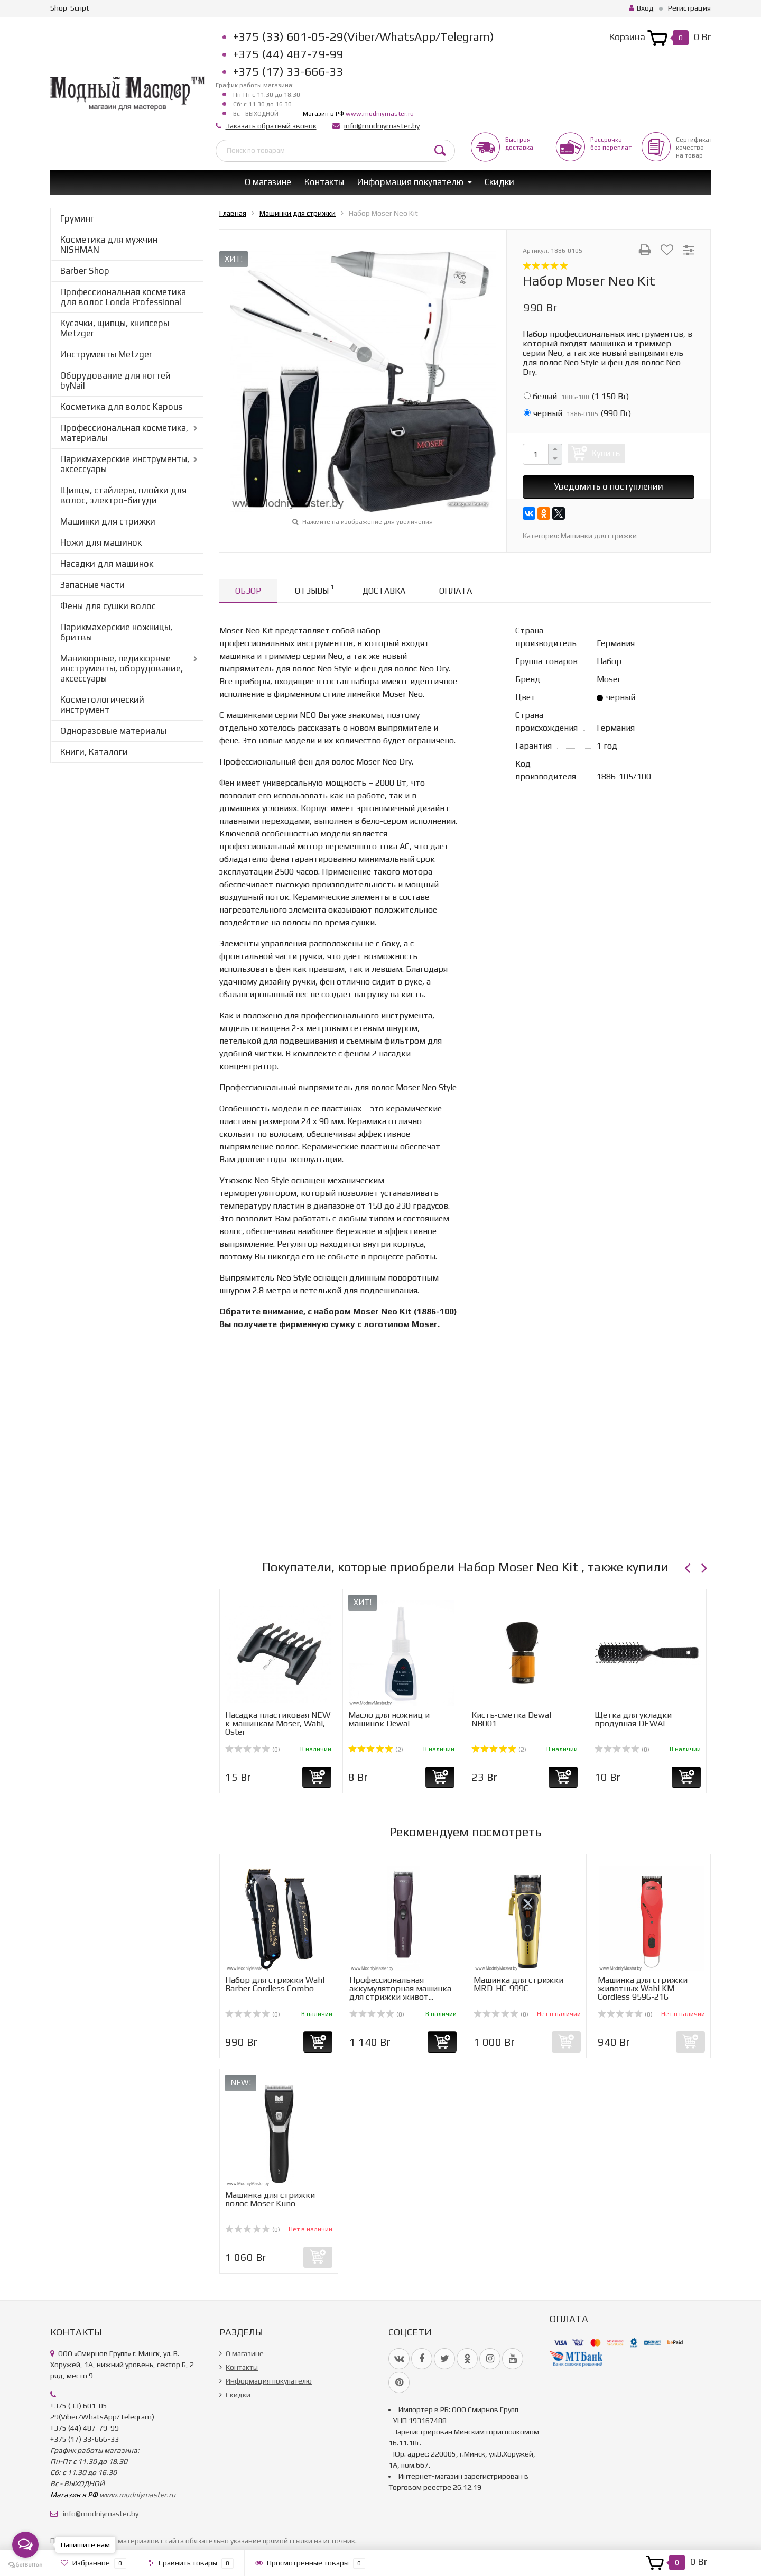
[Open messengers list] (25, 2545)
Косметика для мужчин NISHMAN (108, 244)
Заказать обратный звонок (271, 126)
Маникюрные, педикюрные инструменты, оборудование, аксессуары (121, 668)
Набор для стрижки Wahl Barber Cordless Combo (274, 1984)
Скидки (499, 182)
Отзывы (314, 589)
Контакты (324, 182)
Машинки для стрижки (107, 521)
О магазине (268, 182)
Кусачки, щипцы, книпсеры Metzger (114, 328)
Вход (641, 8)
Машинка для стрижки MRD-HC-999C (518, 1984)
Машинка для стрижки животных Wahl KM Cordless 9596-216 (643, 1988)
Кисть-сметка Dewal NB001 (511, 1719)
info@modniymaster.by (382, 126)
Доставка (384, 591)
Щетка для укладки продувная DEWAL (633, 1719)
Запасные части (92, 584)
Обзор (248, 591)
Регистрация (689, 8)
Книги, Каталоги (94, 752)
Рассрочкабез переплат (611, 143)
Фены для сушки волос (108, 606)
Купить (605, 453)
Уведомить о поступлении (608, 486)
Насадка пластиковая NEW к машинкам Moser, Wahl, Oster (277, 1723)
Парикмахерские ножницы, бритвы (116, 632)
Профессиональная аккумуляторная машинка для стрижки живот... (400, 1988)
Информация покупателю (410, 182)
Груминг (77, 218)
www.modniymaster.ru (380, 113)
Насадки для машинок (106, 563)
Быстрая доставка (519, 143)
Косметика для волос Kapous (121, 406)
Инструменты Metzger (106, 354)
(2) (375, 1749)
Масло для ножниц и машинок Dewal (389, 1719)
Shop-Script (69, 8)
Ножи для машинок (101, 542)
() (576, 396)
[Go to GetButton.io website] (25, 2565)
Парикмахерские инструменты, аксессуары (124, 464)
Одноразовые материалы (113, 730)
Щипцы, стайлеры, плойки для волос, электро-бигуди (123, 495)
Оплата (455, 591)
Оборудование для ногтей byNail (115, 380)
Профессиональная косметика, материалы (124, 432)
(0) (252, 1749)
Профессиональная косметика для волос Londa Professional (123, 297)
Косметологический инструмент (102, 704)
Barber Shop (84, 270)
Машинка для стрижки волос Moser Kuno (270, 2199)
